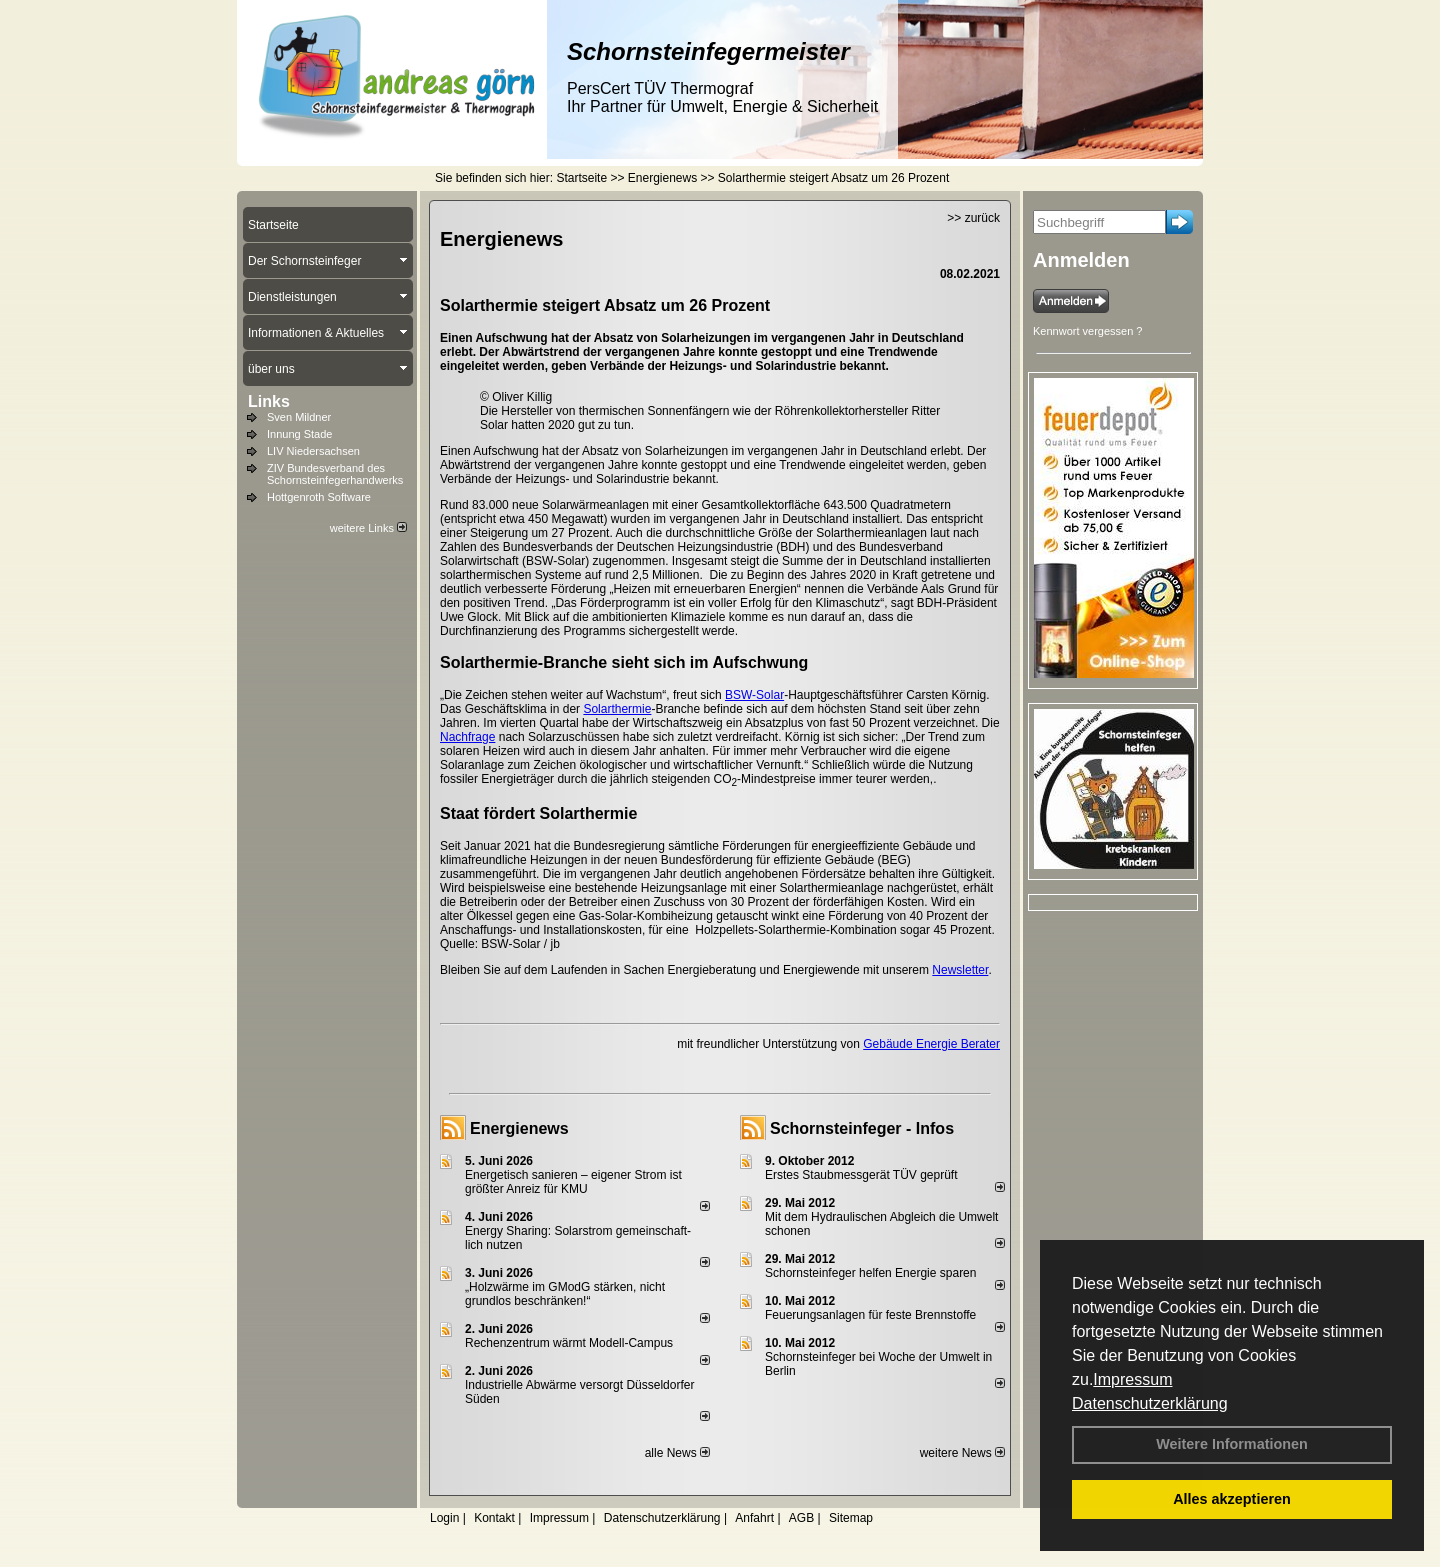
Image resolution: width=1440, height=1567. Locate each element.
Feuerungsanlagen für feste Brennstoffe (870, 1315)
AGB (801, 1518)
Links (269, 401)
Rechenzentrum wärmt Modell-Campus (569, 1343)
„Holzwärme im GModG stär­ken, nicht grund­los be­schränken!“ (565, 1294)
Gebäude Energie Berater (931, 1044)
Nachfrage (467, 737)
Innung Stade (299, 434)
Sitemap (851, 1518)
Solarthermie (617, 709)
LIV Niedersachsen (313, 451)
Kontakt (494, 1518)
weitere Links (368, 528)
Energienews (519, 1128)
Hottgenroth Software (319, 497)
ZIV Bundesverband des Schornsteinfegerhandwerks (335, 474)
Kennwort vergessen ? (1087, 331)
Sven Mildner (299, 417)
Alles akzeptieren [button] (1232, 1499)
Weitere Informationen (1232, 1444)
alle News (677, 1453)
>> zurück (973, 218)
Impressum (1132, 1379)
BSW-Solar (754, 695)
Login (444, 1518)
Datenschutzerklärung (1150, 1403)
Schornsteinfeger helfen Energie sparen (870, 1273)
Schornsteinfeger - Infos (862, 1128)
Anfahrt (754, 1518)
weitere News (962, 1453)
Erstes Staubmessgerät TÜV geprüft (861, 1175)
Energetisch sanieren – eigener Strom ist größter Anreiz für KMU (573, 1182)
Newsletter (960, 970)
